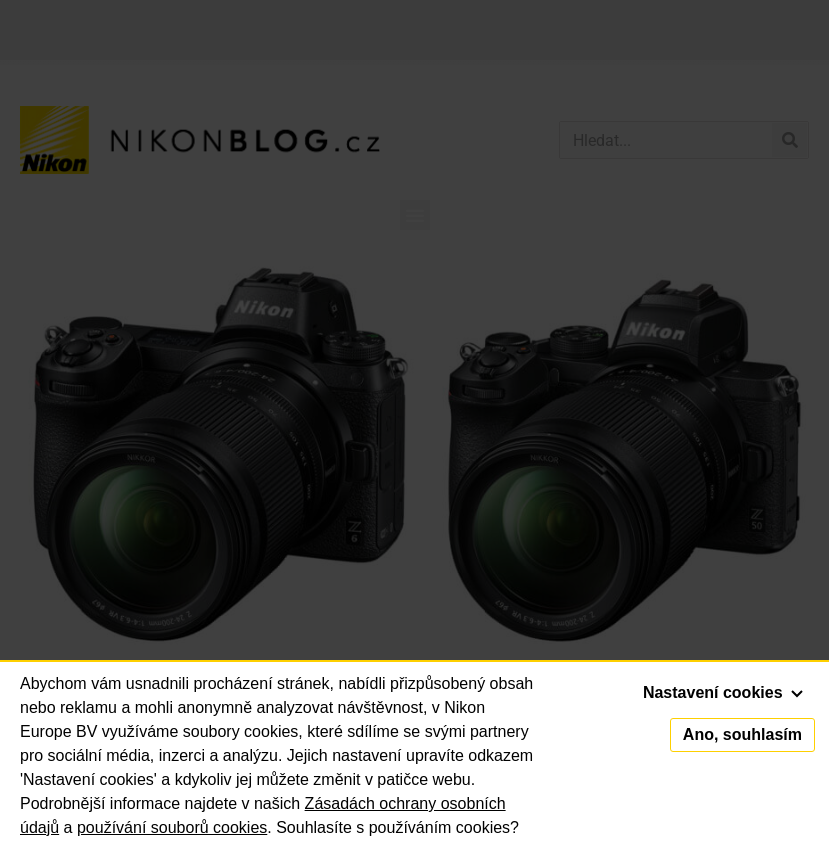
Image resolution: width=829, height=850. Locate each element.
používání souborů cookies (172, 827)
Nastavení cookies (723, 692)
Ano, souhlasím (742, 734)
